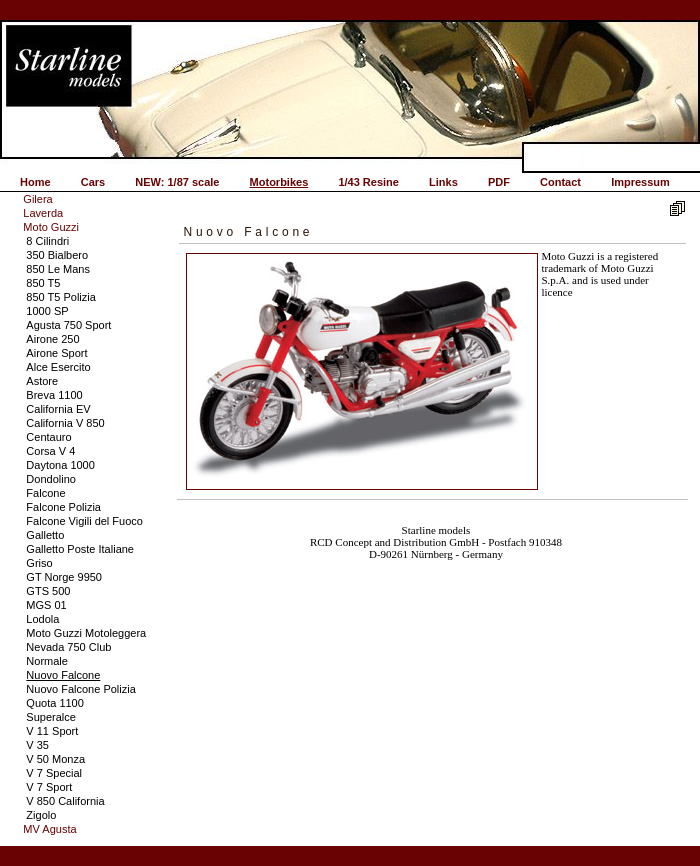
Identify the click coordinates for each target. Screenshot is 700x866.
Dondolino (51, 479)
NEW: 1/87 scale (177, 182)
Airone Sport (56, 353)
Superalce (51, 717)
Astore (42, 381)
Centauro (48, 437)
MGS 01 (46, 605)
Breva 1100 (54, 395)
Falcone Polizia (63, 507)
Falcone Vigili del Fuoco (84, 521)
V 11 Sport (52, 731)
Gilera (37, 199)
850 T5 (43, 283)
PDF (499, 182)
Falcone (45, 493)
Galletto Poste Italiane (80, 549)
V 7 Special (54, 773)
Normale (47, 661)
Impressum (640, 182)
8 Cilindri (47, 241)
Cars (93, 182)
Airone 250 (52, 339)
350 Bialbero (57, 255)
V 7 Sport (49, 787)
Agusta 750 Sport (68, 325)
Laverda (43, 213)
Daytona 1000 (60, 465)
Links (443, 182)
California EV (58, 409)
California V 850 (65, 423)
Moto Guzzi (51, 227)
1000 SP (47, 311)
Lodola (42, 619)
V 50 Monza (55, 759)
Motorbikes (279, 182)
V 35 (37, 745)
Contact (560, 182)
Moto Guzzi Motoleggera (86, 633)
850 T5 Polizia (61, 297)
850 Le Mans (58, 269)
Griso (39, 563)
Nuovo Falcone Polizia (80, 689)
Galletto (45, 535)
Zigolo (41, 815)
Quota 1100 (55, 703)
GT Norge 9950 (64, 577)
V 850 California (65, 801)
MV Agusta (49, 829)
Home (35, 182)
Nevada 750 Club (68, 647)
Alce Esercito (58, 367)
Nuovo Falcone (63, 675)
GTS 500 (48, 591)
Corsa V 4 (50, 451)
